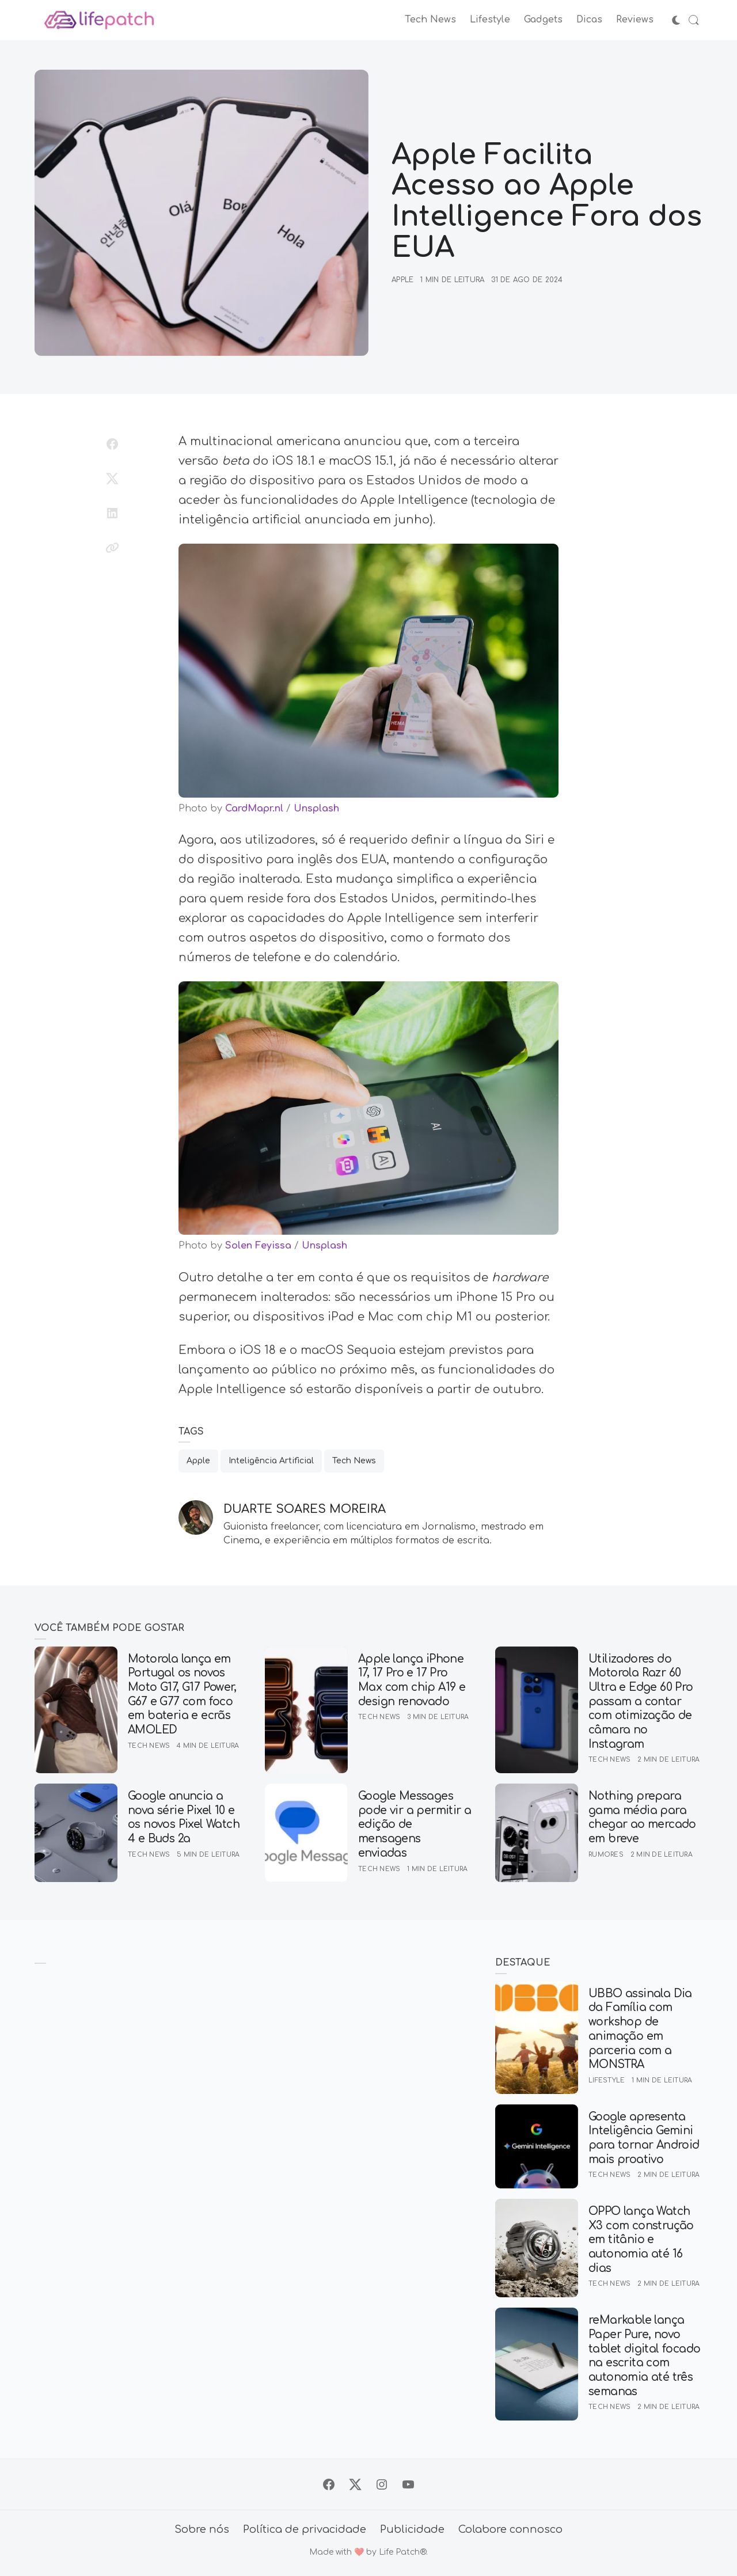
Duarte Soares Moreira (304, 1509)
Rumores (606, 1854)
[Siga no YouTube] (408, 2484)
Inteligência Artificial (271, 1460)
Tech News (354, 1460)
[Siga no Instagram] (382, 2484)
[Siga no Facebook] (329, 2484)
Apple (402, 280)
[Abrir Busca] (693, 20)
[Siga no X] (355, 2484)
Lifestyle (606, 2080)
